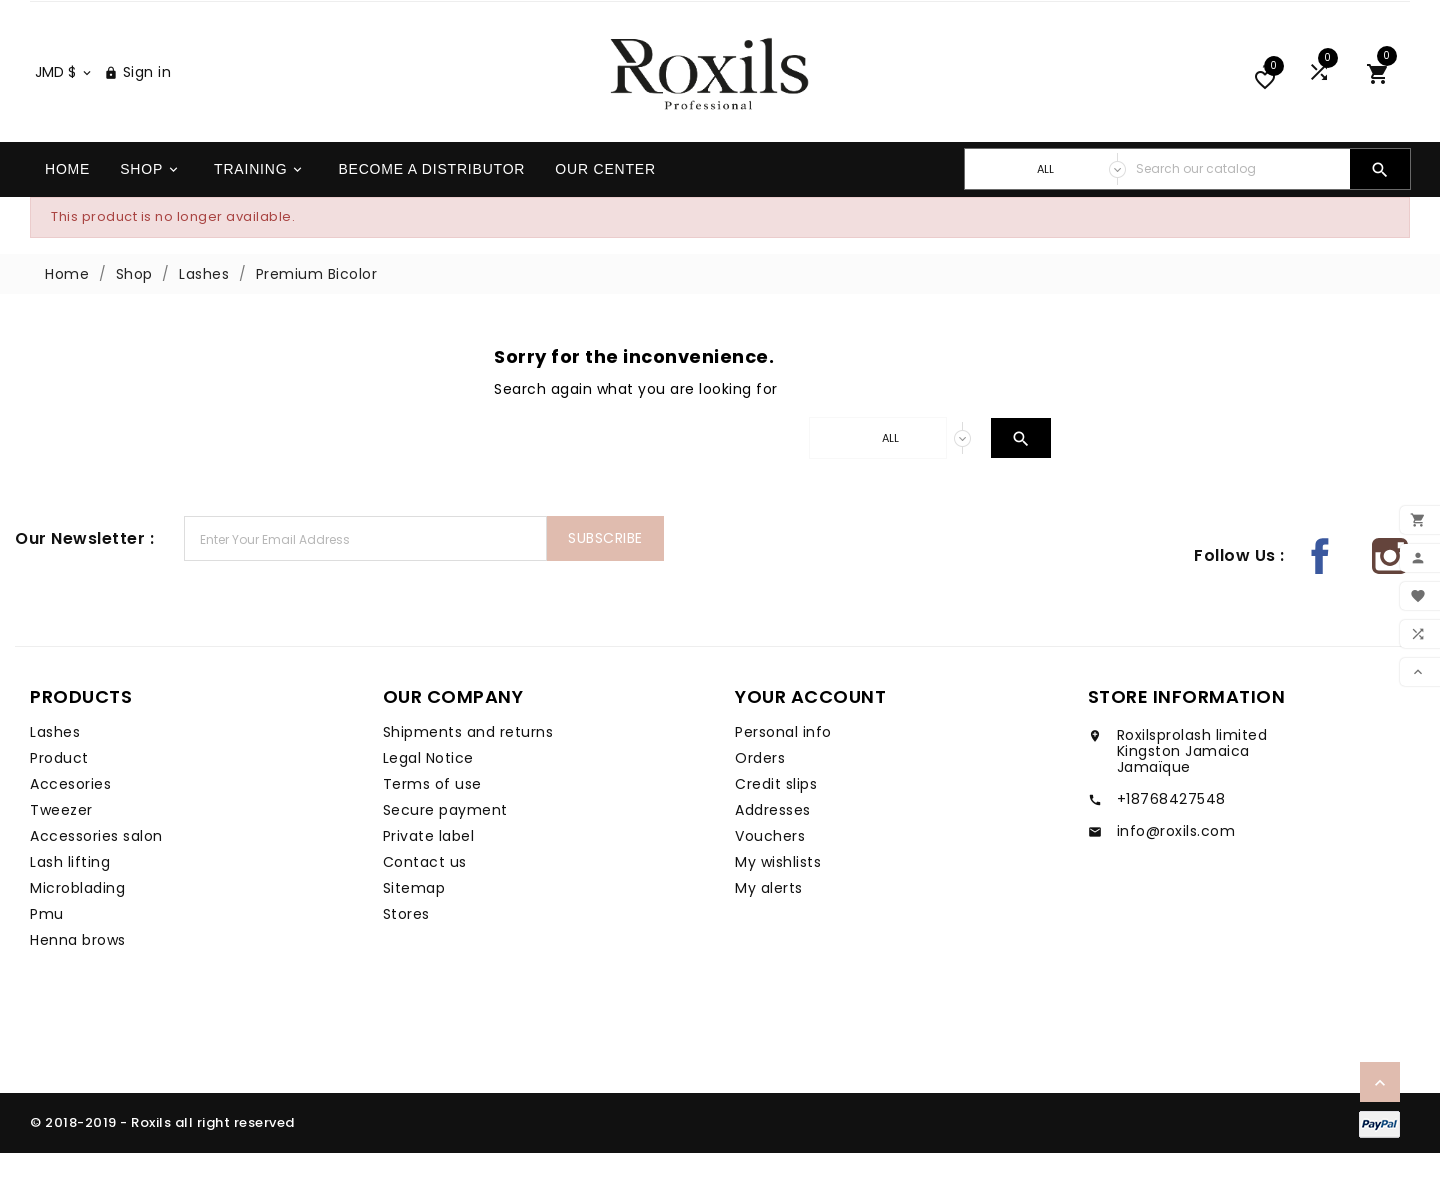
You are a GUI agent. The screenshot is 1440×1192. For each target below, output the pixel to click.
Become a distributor (431, 208)
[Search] (1238, 208)
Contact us (425, 901)
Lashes (55, 771)
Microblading (77, 927)
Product (59, 797)
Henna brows (78, 979)
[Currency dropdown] (64, 111)
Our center (605, 208)
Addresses (773, 849)
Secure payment (445, 849)
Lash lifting (70, 901)
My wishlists (778, 901)
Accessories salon (96, 875)
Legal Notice (428, 797)
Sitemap (414, 927)
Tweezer (61, 849)
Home (67, 208)
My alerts (769, 927)
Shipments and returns (468, 771)
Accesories (70, 823)
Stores (406, 953)
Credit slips (776, 823)
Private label (429, 875)
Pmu (47, 953)
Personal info (783, 771)
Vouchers (770, 875)
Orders (760, 797)
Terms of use (432, 823)
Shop (150, 208)
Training (259, 208)
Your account (810, 735)
